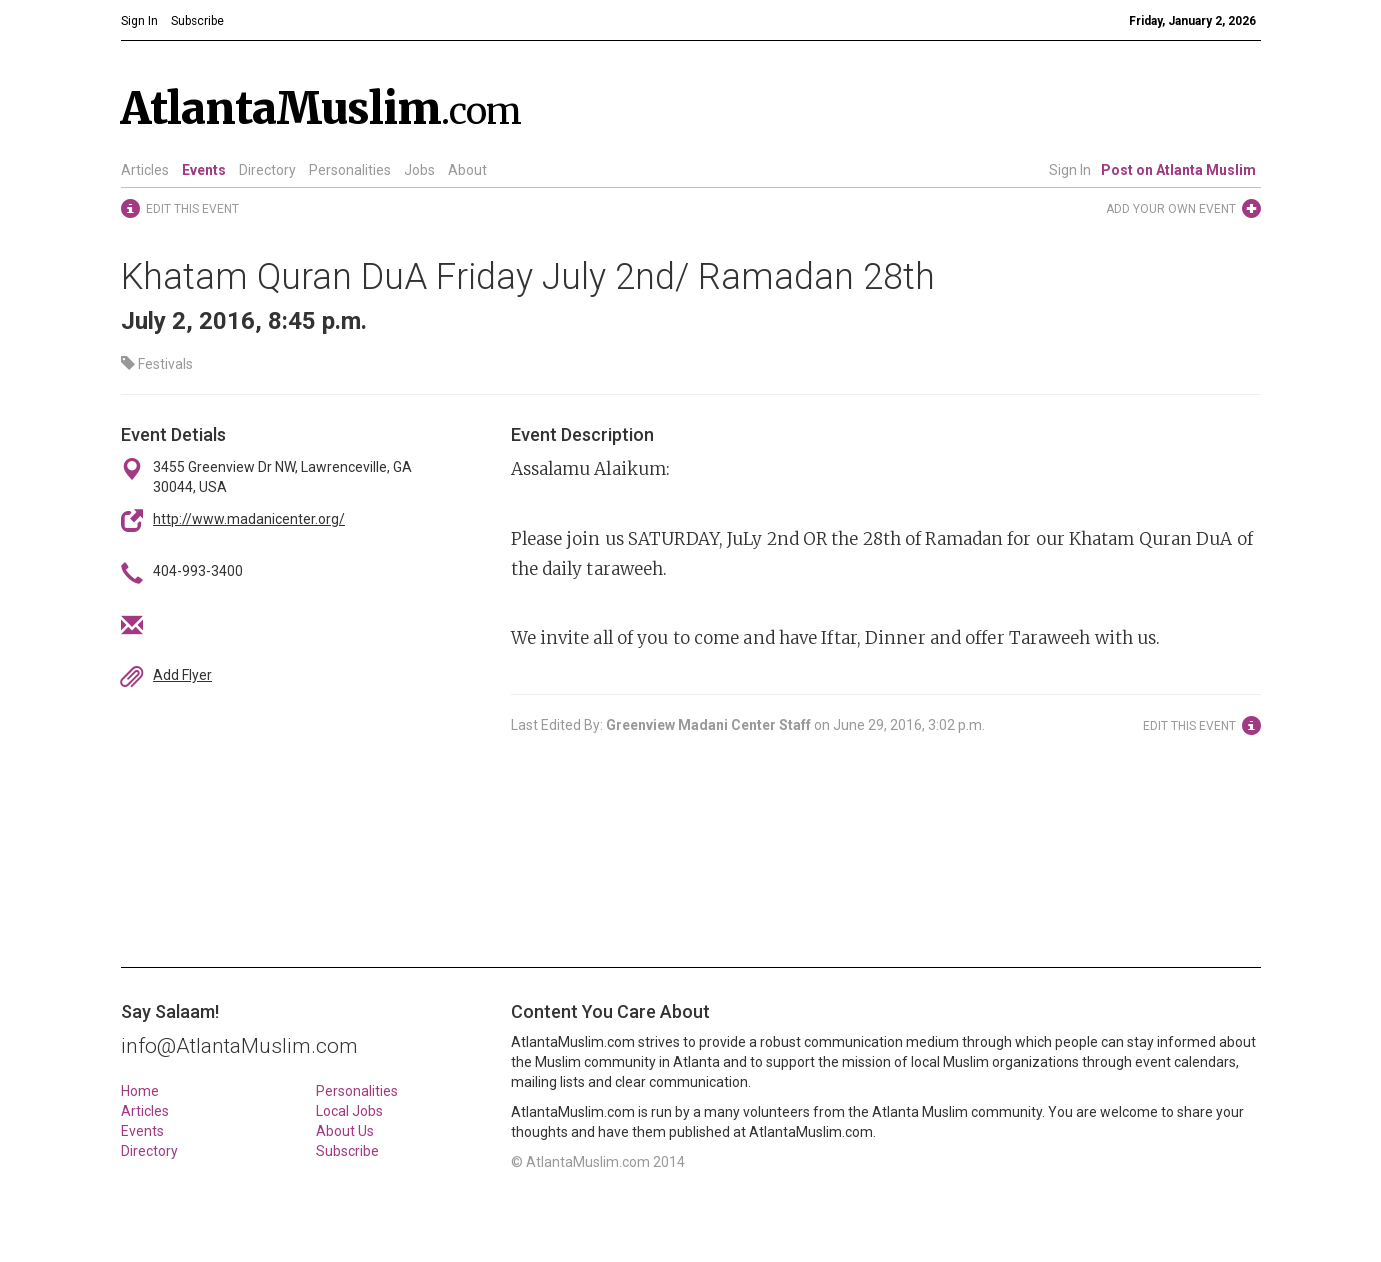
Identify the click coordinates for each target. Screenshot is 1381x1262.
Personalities (350, 170)
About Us (345, 1131)
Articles (145, 170)
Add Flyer (182, 675)
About (467, 170)
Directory (267, 170)
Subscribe (347, 1151)
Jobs (419, 170)
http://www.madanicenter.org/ (249, 519)
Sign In (1070, 170)
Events (204, 170)
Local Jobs (349, 1111)
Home (140, 1091)
